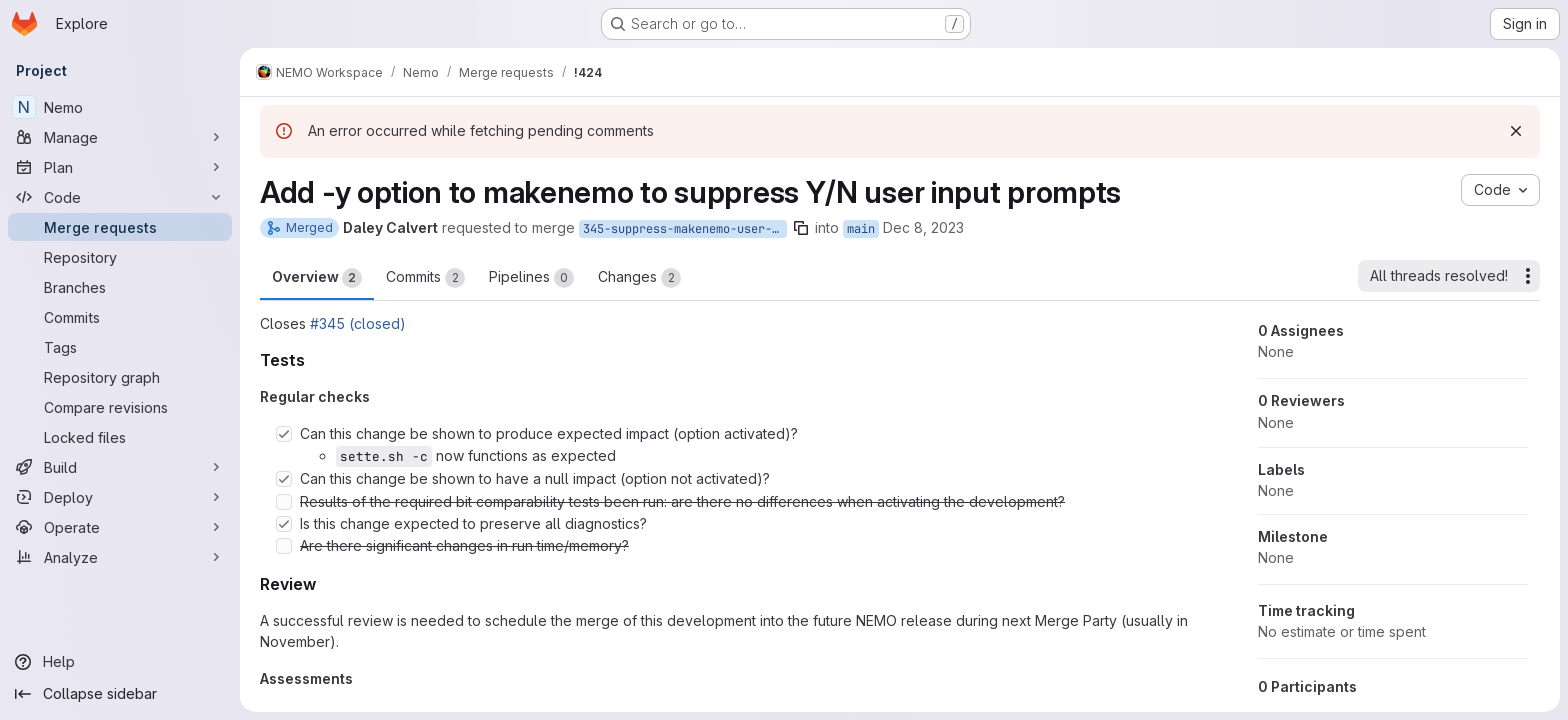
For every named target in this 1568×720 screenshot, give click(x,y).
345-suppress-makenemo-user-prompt (685, 229)
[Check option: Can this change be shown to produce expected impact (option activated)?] (284, 434)
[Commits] (120, 317)
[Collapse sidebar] (120, 694)
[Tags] (120, 347)
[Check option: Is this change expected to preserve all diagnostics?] (284, 524)
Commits (425, 278)
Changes (639, 278)
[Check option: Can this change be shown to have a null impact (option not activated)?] (284, 479)
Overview (317, 278)
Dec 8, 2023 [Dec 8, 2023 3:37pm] (923, 227)
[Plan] (120, 167)
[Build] (120, 467)
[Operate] (120, 527)
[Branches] (120, 287)
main (861, 229)
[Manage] (120, 137)
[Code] (120, 197)
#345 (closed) (358, 323)
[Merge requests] (120, 227)
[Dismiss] (1516, 131)
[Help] (120, 662)
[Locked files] (120, 437)
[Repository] (120, 257)
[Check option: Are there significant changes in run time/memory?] (284, 546)
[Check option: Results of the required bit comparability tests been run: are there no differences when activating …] (284, 502)
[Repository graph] (120, 377)
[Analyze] (120, 557)
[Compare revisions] (120, 407)
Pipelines (531, 278)
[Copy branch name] (801, 228)
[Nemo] (120, 107)
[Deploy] (120, 497)
